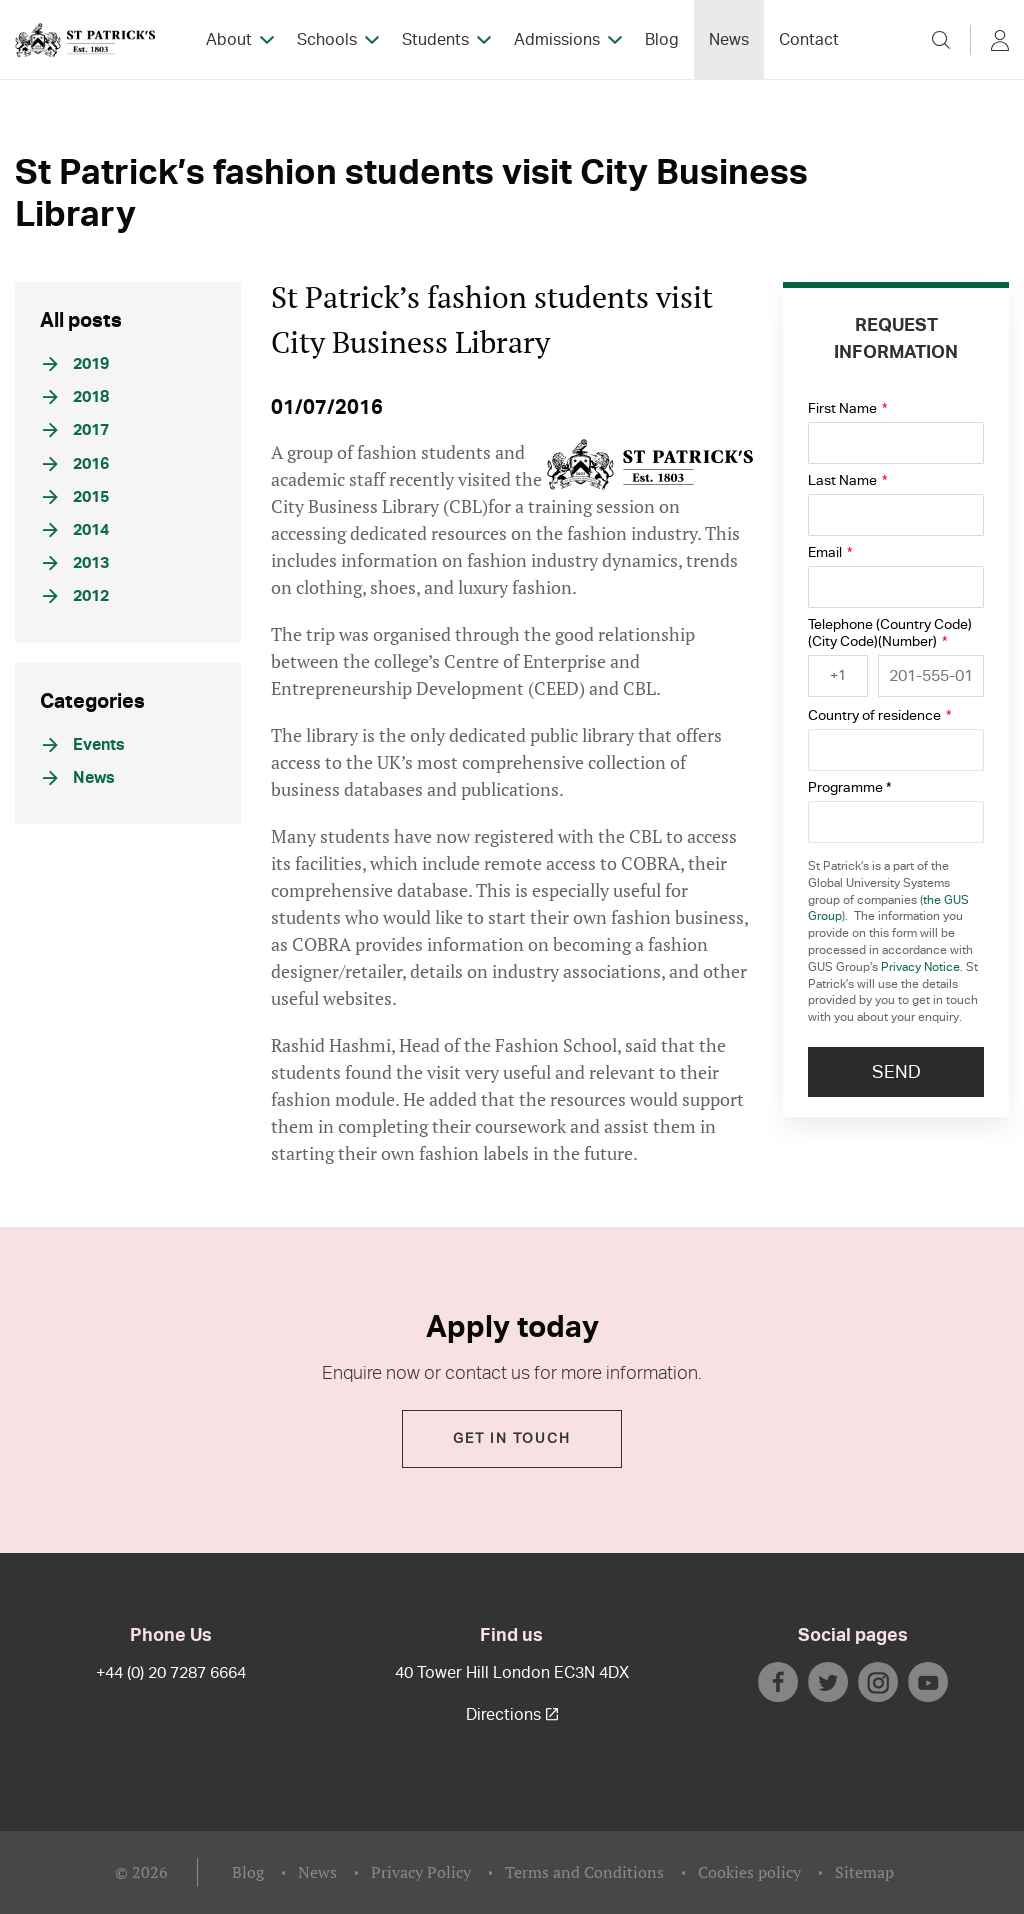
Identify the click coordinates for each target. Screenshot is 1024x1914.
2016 (76, 464)
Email (830, 552)
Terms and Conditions (584, 1872)
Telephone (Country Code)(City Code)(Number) (890, 633)
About (229, 40)
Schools (327, 40)
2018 (76, 397)
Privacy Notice (920, 967)
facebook (778, 1682)
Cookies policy (749, 1872)
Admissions (557, 40)
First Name (847, 408)
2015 (76, 497)
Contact (809, 40)
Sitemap (864, 1872)
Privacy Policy (421, 1872)
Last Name (847, 480)
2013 (76, 563)
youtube (928, 1682)
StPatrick (85, 40)
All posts (81, 319)
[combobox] (838, 676)
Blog (662, 40)
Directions (512, 1715)
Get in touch (512, 1438)
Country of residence (879, 715)
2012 (76, 596)
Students (435, 40)
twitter (828, 1682)
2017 (76, 430)
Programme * (849, 787)
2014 (76, 530)
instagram (878, 1682)
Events (84, 745)
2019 (76, 364)
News (729, 40)
